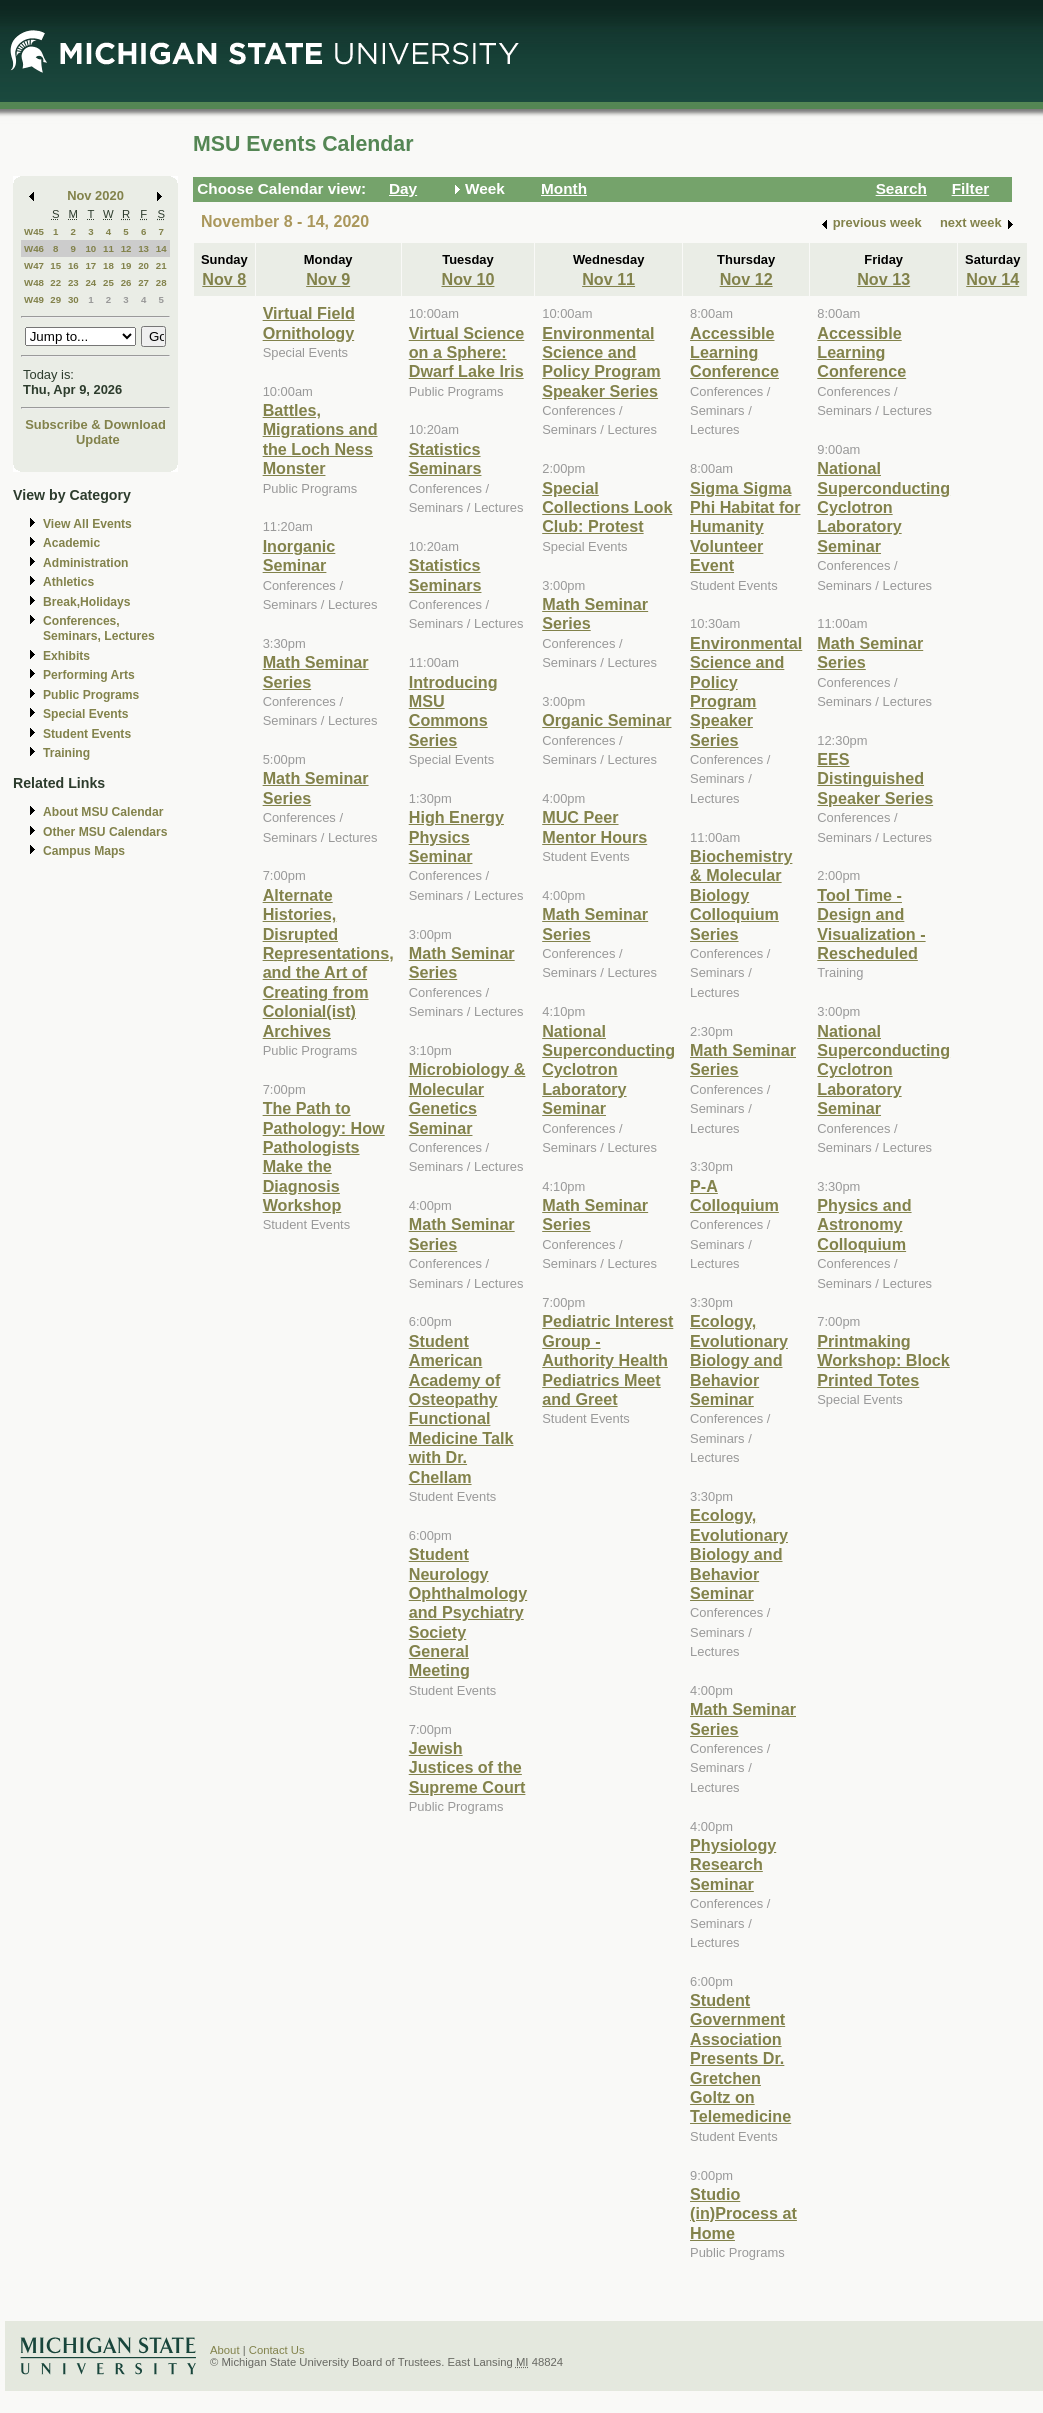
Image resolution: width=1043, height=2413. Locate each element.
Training (66, 753)
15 (55, 265)
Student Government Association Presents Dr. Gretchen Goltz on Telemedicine (740, 2058)
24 (90, 282)
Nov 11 (608, 279)
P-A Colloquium (734, 1195)
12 (126, 248)
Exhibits (66, 656)
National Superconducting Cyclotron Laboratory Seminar (608, 1070)
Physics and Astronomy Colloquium (864, 1224)
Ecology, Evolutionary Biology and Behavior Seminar (739, 1360)
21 (161, 265)
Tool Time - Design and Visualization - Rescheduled (871, 924)
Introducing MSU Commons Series (453, 711)
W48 (34, 282)
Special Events (85, 714)
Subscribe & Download (95, 424)
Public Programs (91, 695)
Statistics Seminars (445, 458)
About (225, 2350)
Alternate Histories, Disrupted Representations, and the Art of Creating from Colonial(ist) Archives (328, 963)
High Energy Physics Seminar (456, 836)
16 (73, 265)
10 (90, 248)
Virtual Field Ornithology (309, 322)
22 (55, 282)
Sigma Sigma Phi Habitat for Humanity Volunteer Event (745, 527)
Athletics (68, 582)
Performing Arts (89, 675)
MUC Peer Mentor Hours (594, 826)
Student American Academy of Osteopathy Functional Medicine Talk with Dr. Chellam (461, 1409)
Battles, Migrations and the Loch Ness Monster (320, 439)
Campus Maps (84, 851)
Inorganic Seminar (299, 555)
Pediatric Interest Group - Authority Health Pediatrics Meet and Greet (607, 1360)
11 (108, 248)
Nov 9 (328, 279)
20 (143, 265)
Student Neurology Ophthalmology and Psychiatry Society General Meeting (468, 1612)
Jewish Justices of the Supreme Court (467, 1767)
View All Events (87, 524)
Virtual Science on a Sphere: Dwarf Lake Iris (467, 352)
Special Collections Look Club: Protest (607, 507)
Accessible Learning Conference (734, 352)
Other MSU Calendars (105, 832)
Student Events (87, 734)
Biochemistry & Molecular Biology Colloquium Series (741, 895)
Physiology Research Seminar (733, 1864)
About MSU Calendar (103, 812)
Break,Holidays (87, 602)
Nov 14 (992, 279)
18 (108, 265)
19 (126, 265)
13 (143, 248)
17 (90, 265)
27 (143, 282)
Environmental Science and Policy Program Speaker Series (601, 362)
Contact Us (277, 2350)
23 (73, 282)
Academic (71, 543)
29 (55, 299)
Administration (85, 563)
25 (108, 282)
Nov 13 (883, 279)
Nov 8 (224, 279)
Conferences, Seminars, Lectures (99, 628)
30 (73, 299)
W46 (34, 248)
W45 (34, 231)
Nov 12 (746, 279)
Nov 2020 (95, 195)
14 (161, 248)
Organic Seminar (606, 720)
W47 (34, 265)
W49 (34, 299)
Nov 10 (467, 279)
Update (98, 439)
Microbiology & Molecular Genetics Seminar (467, 1098)
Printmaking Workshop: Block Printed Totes (883, 1360)
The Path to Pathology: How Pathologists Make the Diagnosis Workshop (324, 1156)
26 (126, 282)
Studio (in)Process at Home (743, 2213)
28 (161, 282)
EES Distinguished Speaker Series (875, 778)
